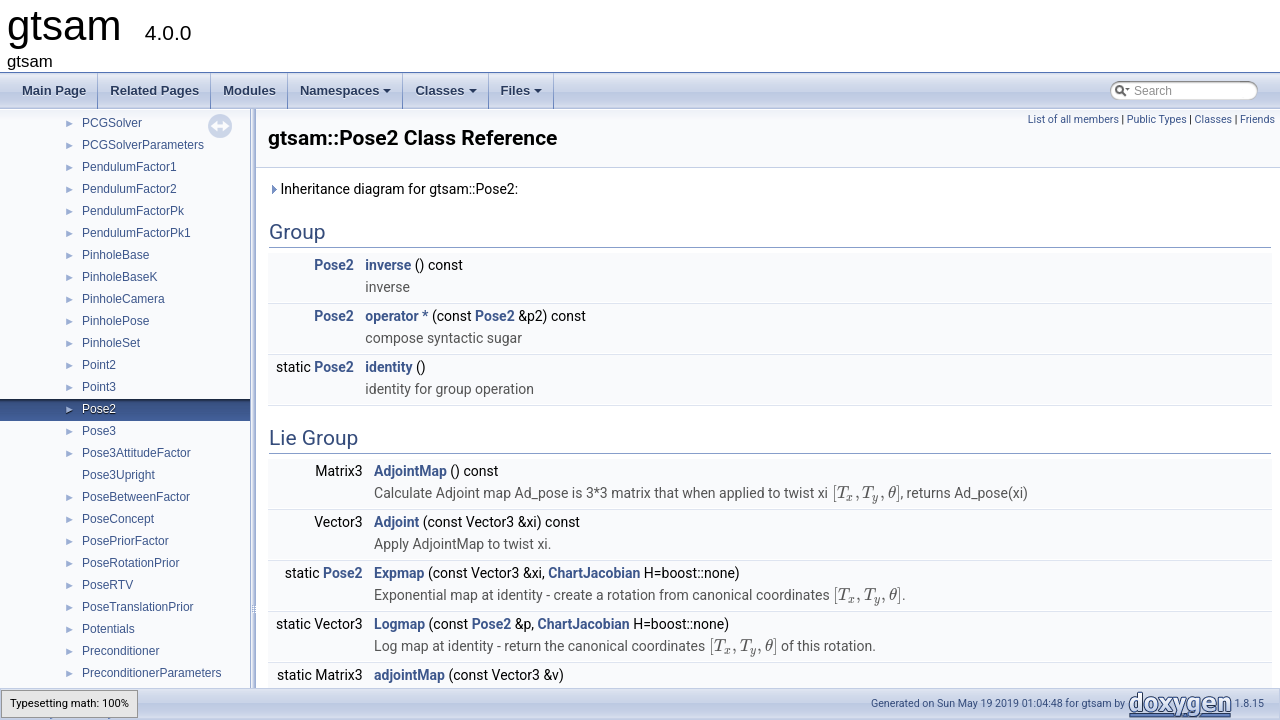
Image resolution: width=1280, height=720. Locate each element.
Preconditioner (120, 651)
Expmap (399, 573)
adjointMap (409, 675)
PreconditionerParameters (151, 673)
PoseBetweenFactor (136, 497)
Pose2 (99, 409)
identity (388, 367)
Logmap (399, 624)
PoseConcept (118, 519)
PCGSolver (112, 123)
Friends (1257, 119)
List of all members (1073, 119)
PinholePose (115, 321)
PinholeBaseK (119, 277)
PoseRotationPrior (130, 563)
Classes (447, 96)
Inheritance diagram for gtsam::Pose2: (393, 189)
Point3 (99, 387)
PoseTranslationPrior (138, 607)
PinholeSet (111, 343)
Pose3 (99, 431)
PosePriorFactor (125, 541)
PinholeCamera (123, 299)
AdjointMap (410, 471)
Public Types (1157, 119)
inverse (388, 265)
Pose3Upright (118, 475)
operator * (396, 316)
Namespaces (347, 96)
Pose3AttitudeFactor (136, 453)
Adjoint (396, 522)
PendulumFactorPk (133, 211)
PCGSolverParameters (143, 145)
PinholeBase (115, 255)
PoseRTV (107, 585)
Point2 (99, 365)
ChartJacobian (594, 573)
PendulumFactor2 (129, 189)
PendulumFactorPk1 (136, 233)
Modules (249, 90)
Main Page (54, 90)
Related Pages (154, 90)
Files (523, 96)
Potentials (108, 629)
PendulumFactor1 (129, 167)
